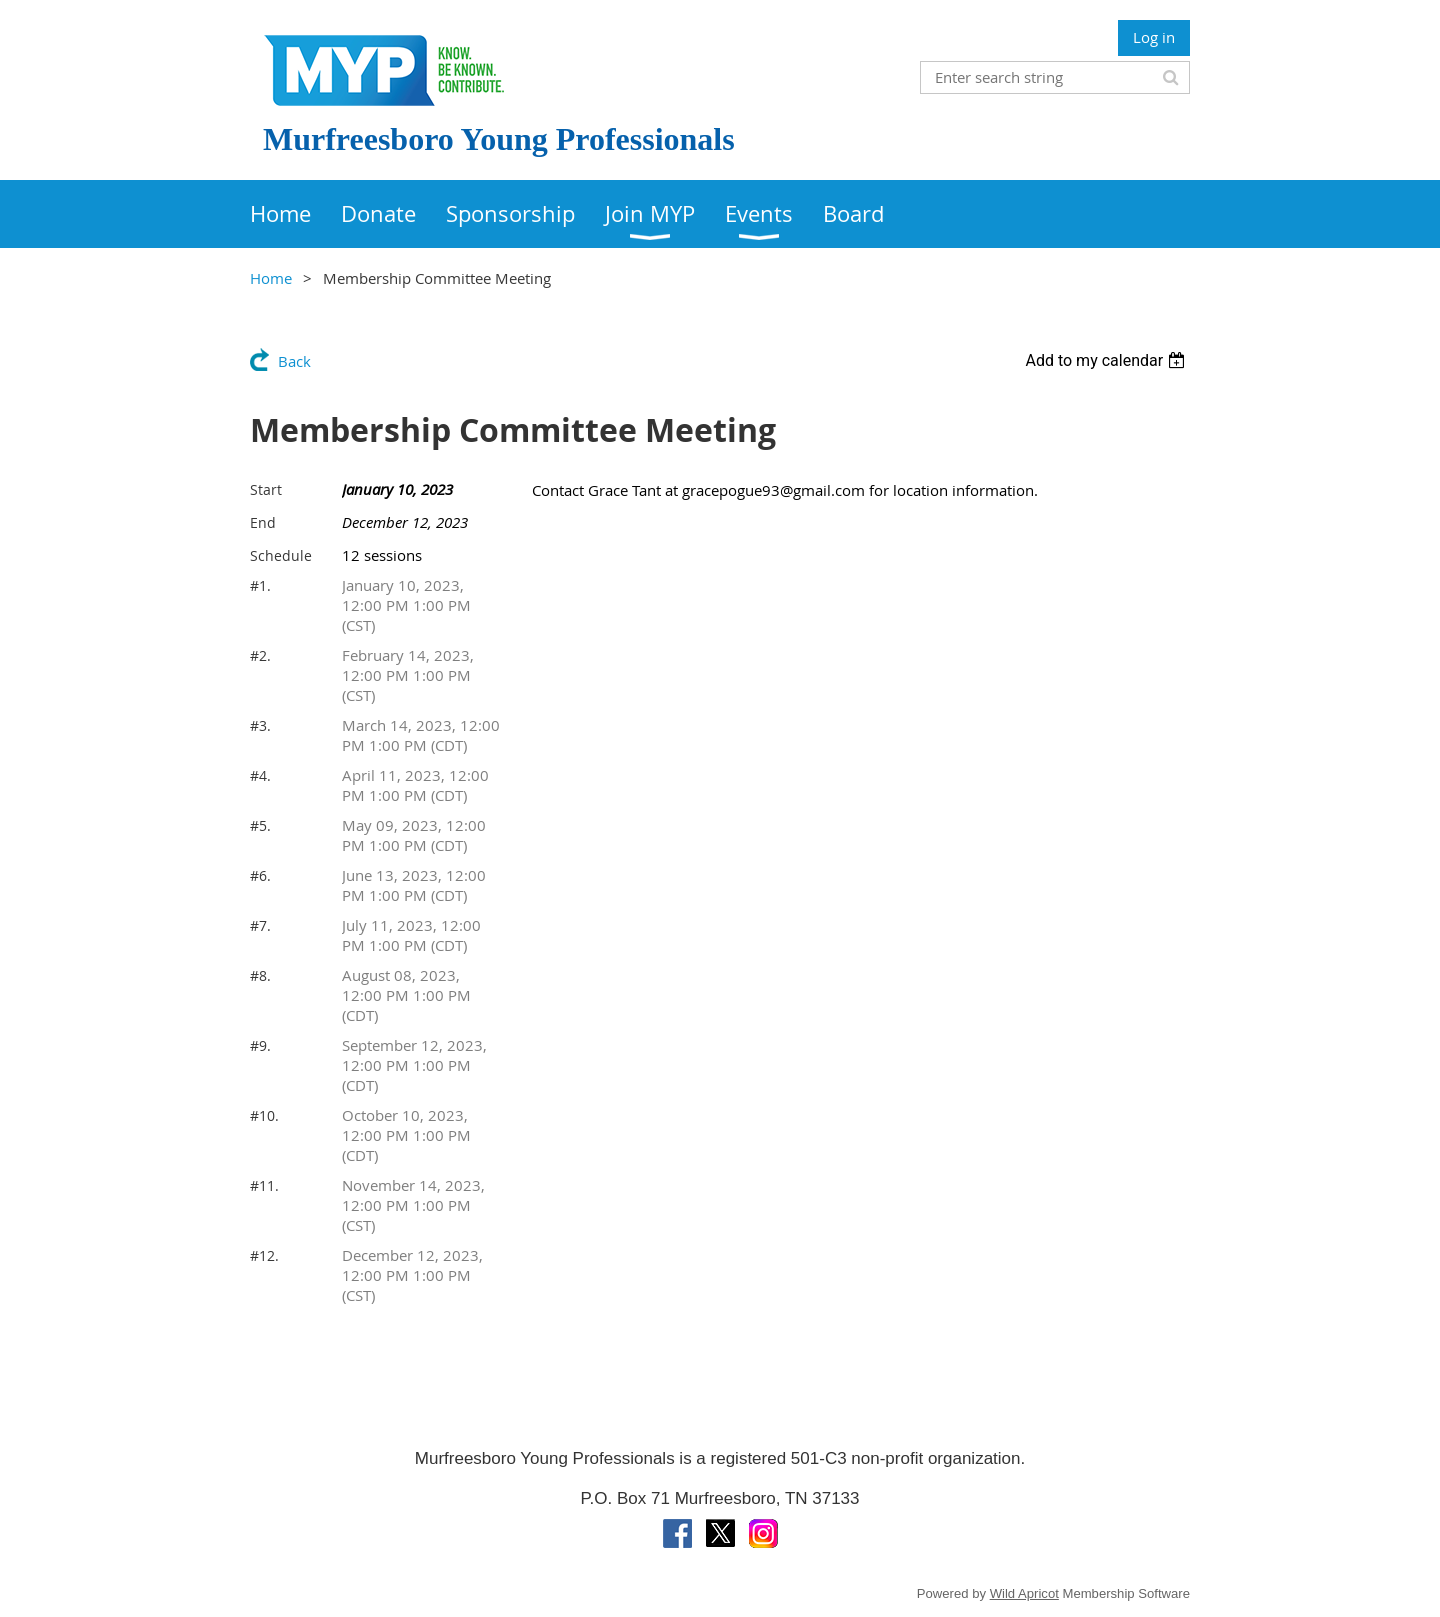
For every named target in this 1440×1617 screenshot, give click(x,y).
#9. (260, 1045)
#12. (264, 1255)
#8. (260, 975)
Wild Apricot (1024, 1593)
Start (266, 489)
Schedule (281, 555)
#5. (260, 825)
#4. (260, 775)
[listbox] (1107, 360)
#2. (260, 655)
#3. (260, 725)
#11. (264, 1185)
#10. (264, 1115)
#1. (260, 585)
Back (294, 361)
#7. (260, 925)
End (263, 522)
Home (271, 278)
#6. (260, 875)
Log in (1154, 37)
